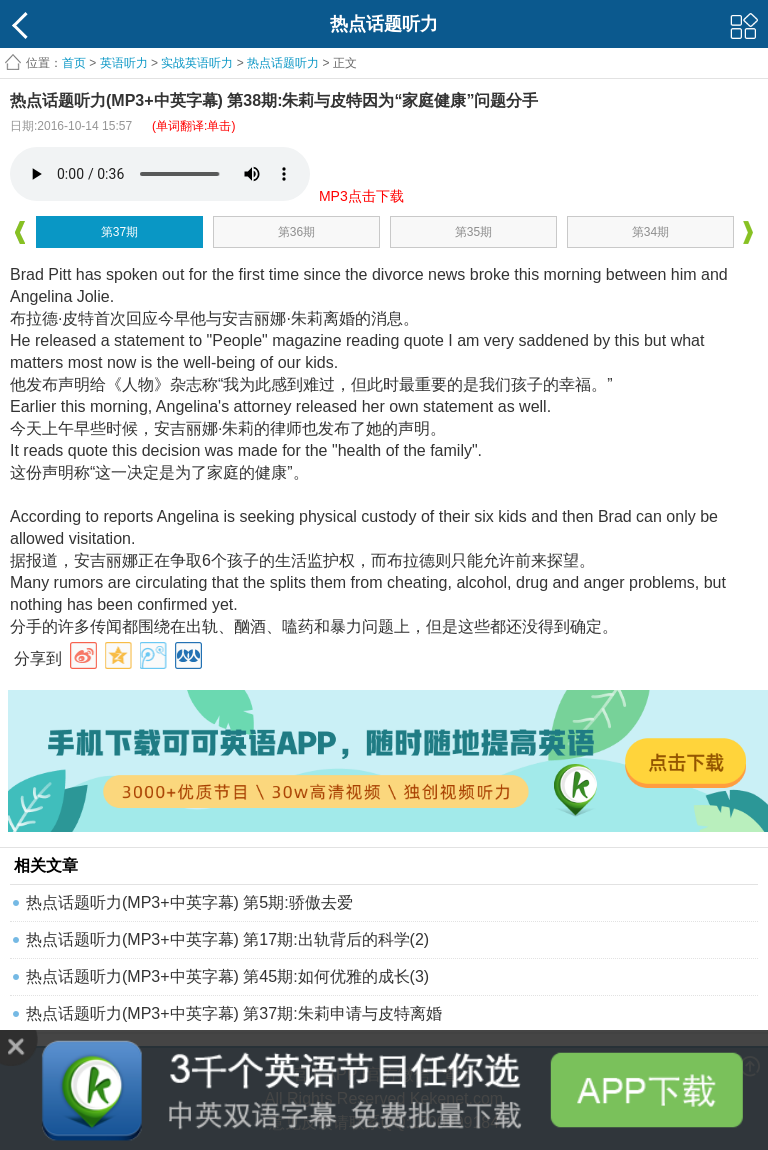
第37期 (119, 232)
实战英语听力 (197, 63)
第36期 (296, 232)
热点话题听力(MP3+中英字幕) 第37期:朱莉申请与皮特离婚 (234, 1013)
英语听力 (124, 63)
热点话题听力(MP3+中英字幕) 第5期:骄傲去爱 (189, 902)
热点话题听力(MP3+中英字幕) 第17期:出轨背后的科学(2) (227, 939)
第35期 (473, 232)
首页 (74, 63)
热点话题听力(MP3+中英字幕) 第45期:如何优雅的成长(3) (227, 976)
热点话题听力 (283, 63)
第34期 (650, 232)
